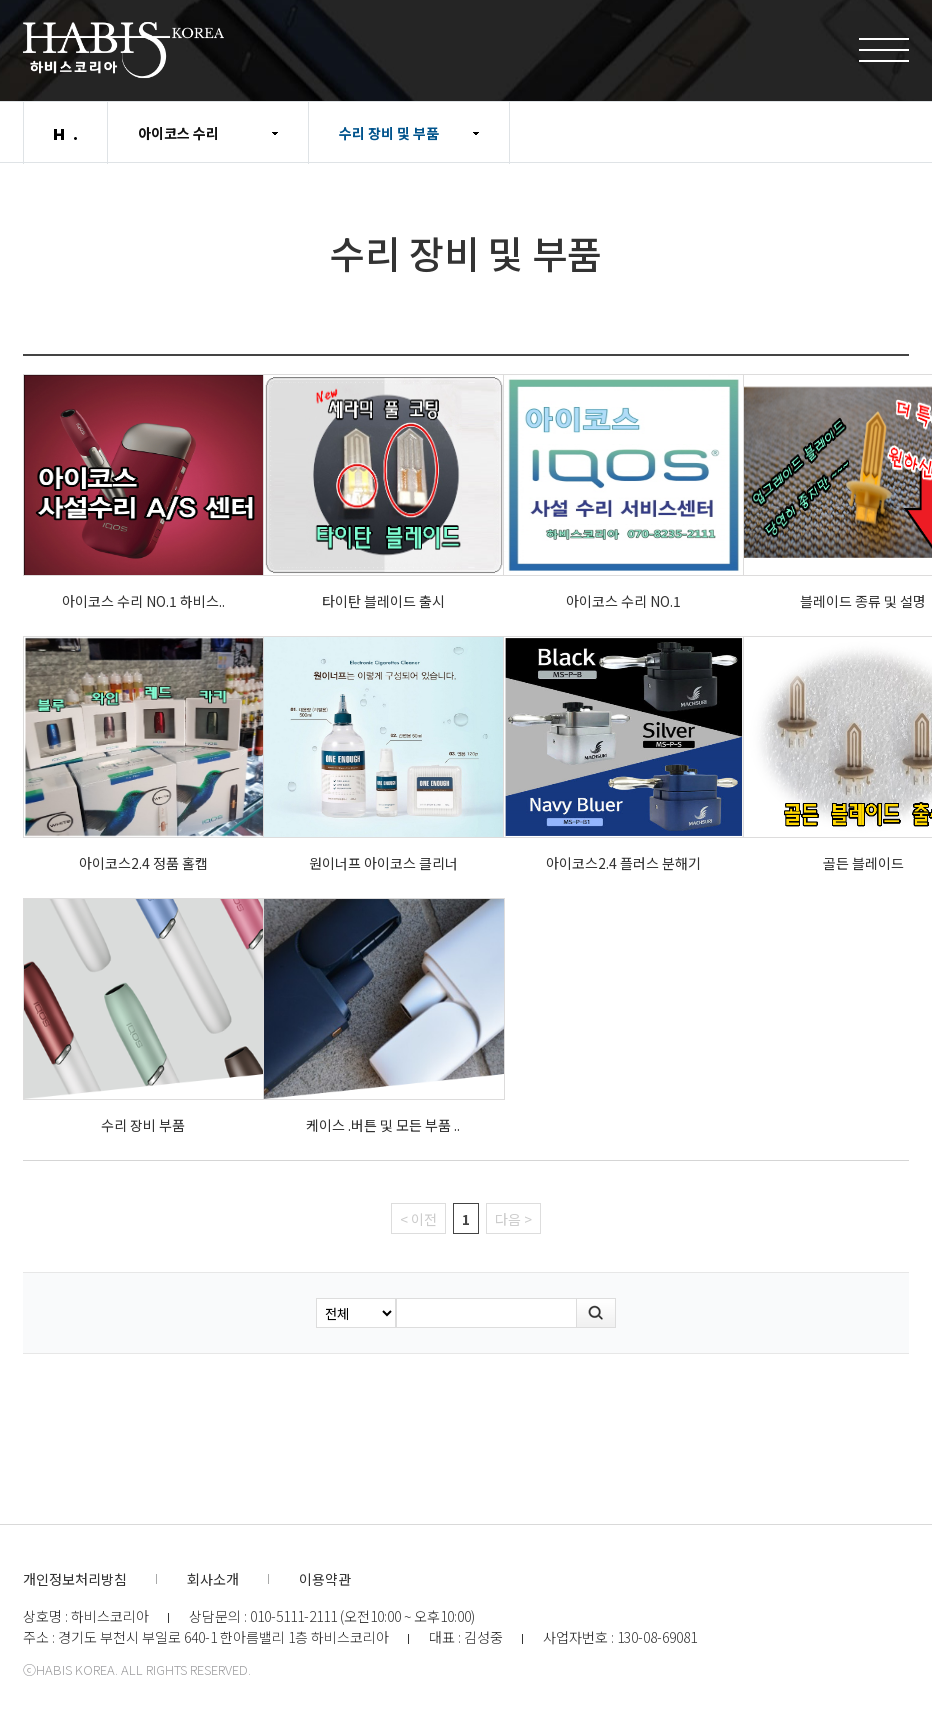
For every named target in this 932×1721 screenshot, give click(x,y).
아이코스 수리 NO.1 (623, 601)
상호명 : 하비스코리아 (86, 1616)
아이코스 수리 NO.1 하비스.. (143, 601)
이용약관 (325, 1579)
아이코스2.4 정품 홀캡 (143, 863)
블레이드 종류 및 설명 (863, 601)
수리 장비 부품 (143, 1125)
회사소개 (213, 1579)
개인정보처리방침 (75, 1579)
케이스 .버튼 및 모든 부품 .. (383, 1125)
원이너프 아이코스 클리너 (383, 863)
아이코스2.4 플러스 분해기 (623, 863)
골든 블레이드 (863, 863)
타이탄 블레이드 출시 (383, 601)
